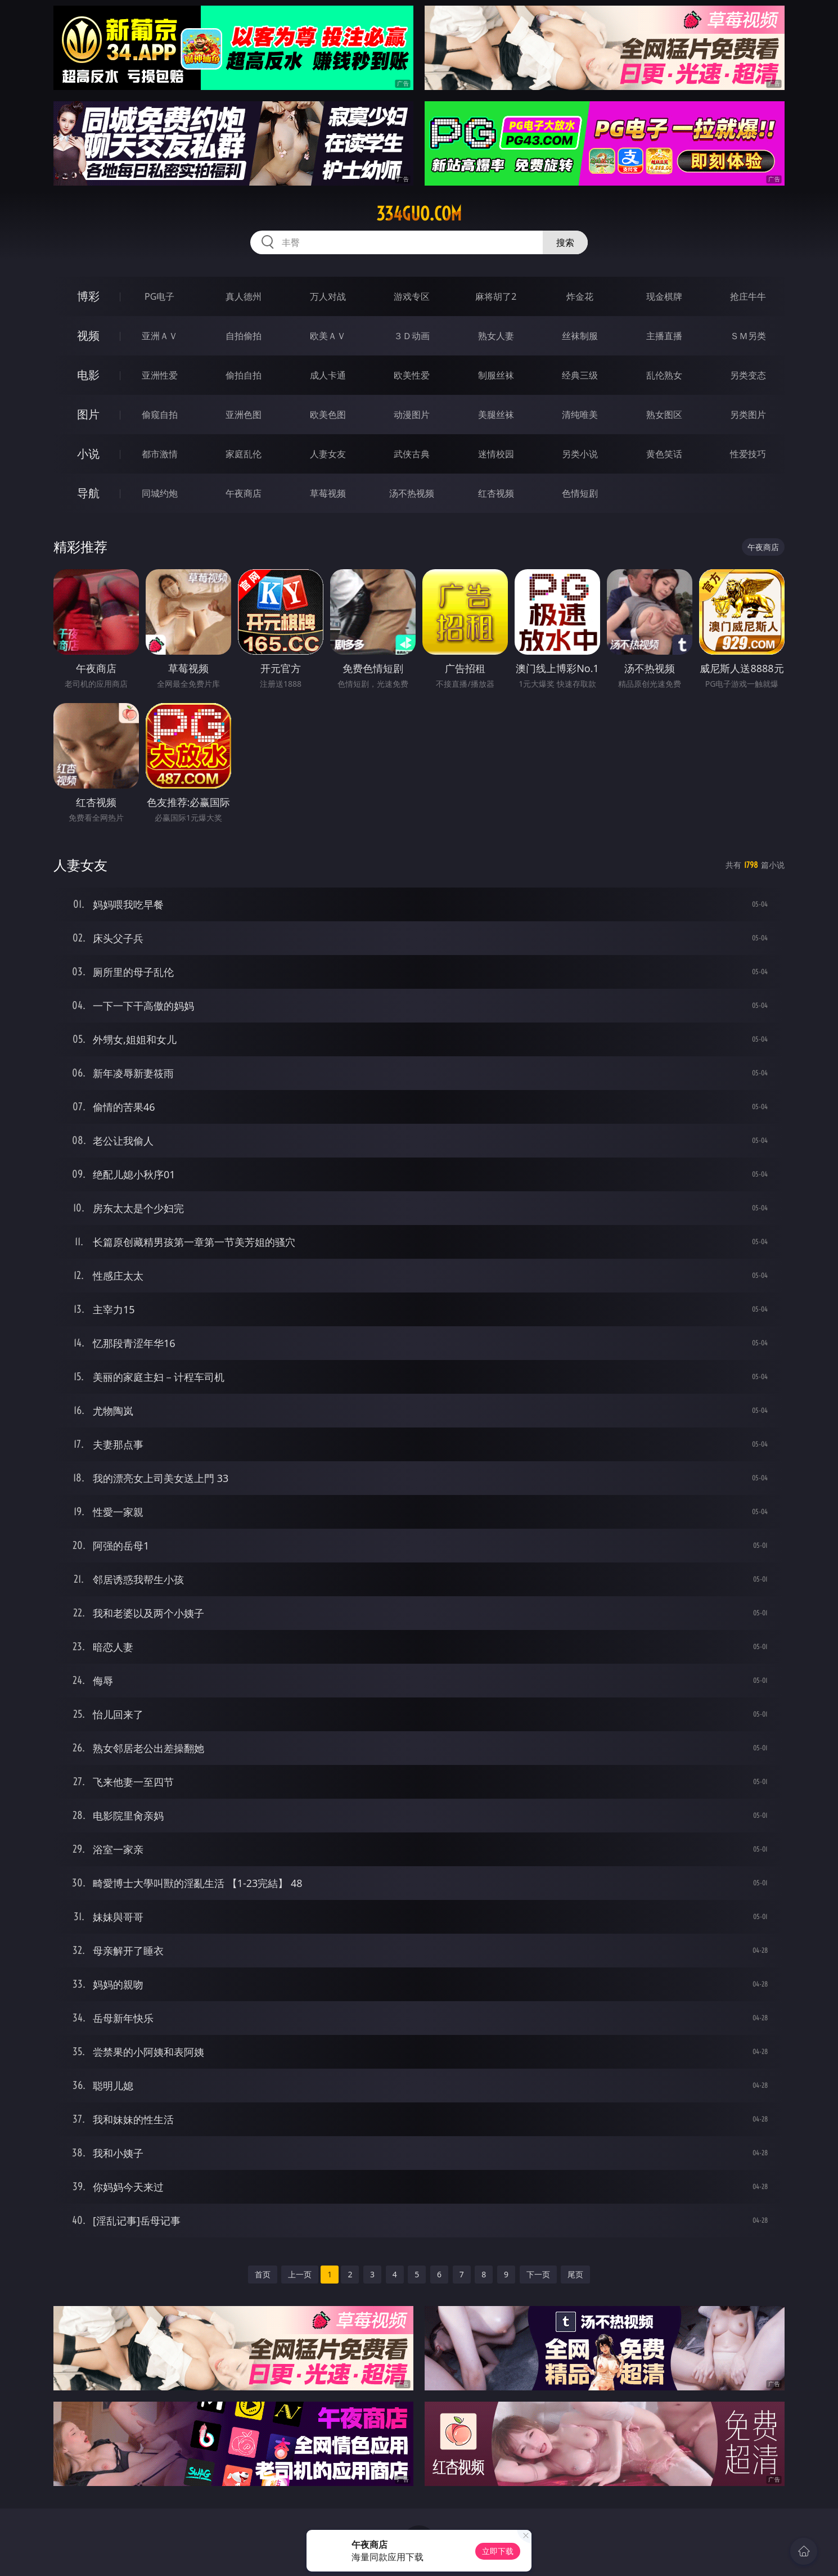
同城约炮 (160, 493)
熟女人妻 (496, 336)
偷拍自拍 (244, 375)
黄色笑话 (664, 454)
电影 (88, 374)
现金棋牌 (664, 296)
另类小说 (580, 454)
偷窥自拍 (160, 414)
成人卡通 (328, 375)
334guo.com (419, 213)
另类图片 (748, 414)
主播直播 (664, 336)
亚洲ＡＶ (160, 336)
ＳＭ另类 (748, 336)
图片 (88, 414)
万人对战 (328, 296)
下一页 (538, 2274)
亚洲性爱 (160, 375)
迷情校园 (496, 454)
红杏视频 (496, 493)
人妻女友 (328, 454)
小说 (88, 453)
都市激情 (160, 454)
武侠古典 (412, 454)
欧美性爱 (412, 375)
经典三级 (580, 375)
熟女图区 (664, 414)
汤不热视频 (411, 493)
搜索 (565, 242)
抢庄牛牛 (748, 296)
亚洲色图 (244, 414)
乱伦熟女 (664, 375)
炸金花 (579, 296)
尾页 (575, 2274)
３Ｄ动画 (412, 336)
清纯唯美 (580, 414)
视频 (88, 335)
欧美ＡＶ (328, 336)
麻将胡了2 (495, 296)
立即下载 (497, 2551)
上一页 (300, 2274)
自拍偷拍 (244, 336)
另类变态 (748, 375)
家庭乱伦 (244, 454)
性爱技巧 (748, 454)
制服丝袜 (496, 375)
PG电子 (159, 296)
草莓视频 (328, 493)
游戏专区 (412, 296)
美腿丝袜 (496, 414)
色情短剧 (580, 493)
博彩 (88, 296)
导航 (88, 493)
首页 (263, 2274)
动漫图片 (412, 414)
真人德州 (244, 296)
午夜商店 (244, 493)
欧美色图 (328, 414)
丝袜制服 (580, 336)
